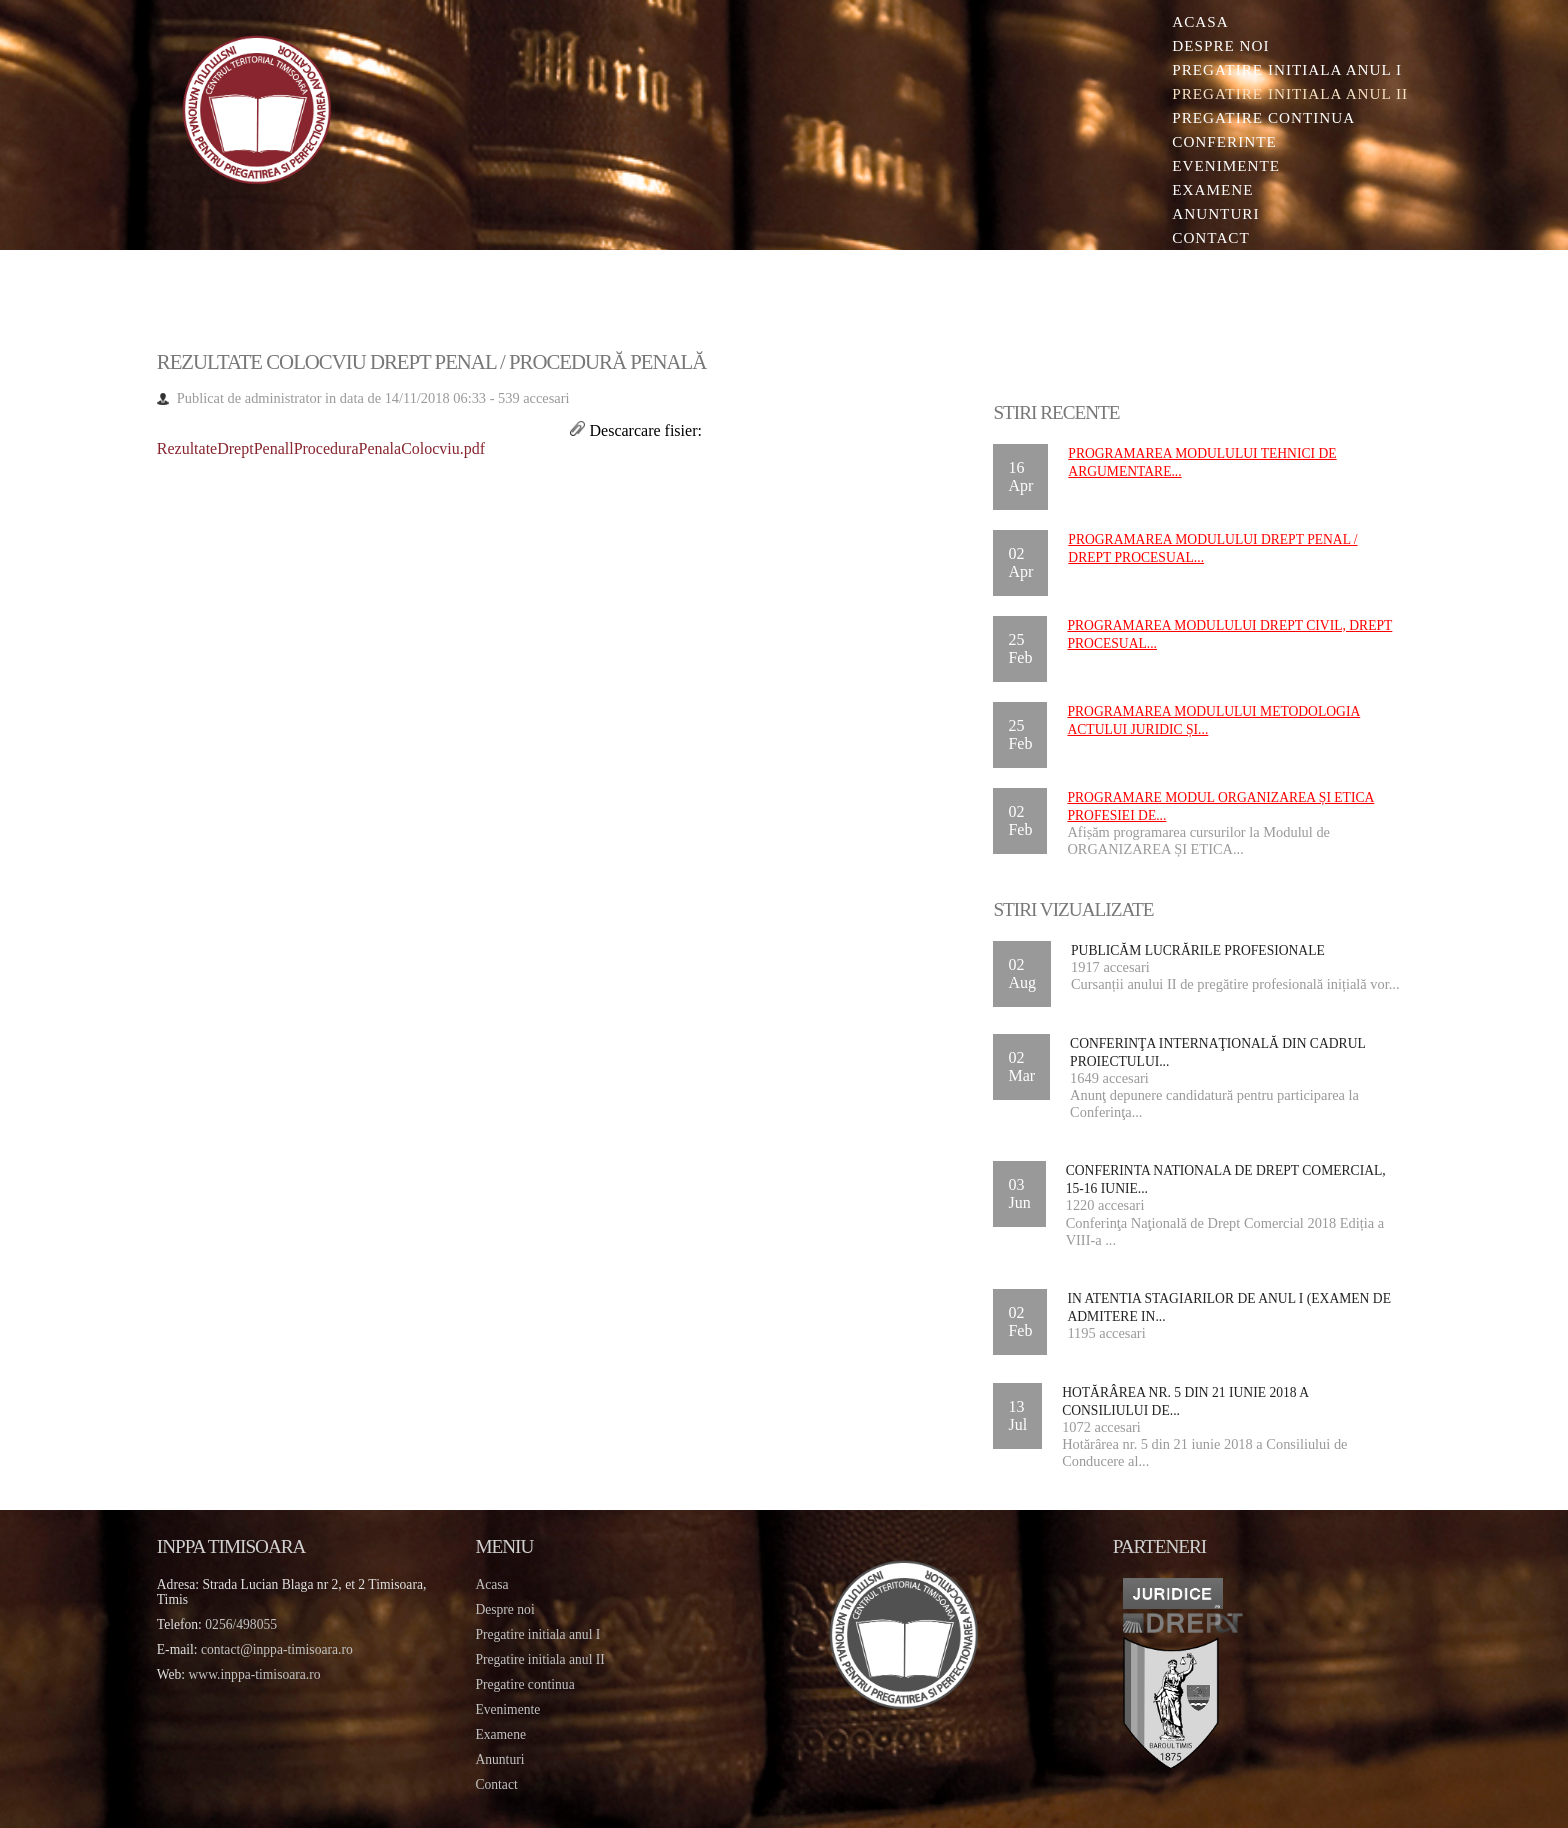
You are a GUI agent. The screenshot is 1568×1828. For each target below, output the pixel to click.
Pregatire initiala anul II (539, 1659)
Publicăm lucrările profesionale (1198, 950)
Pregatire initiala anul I (537, 1634)
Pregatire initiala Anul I (1287, 69)
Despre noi (1220, 45)
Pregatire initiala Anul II (1290, 93)
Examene (1212, 189)
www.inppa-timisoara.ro (255, 1674)
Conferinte (1224, 141)
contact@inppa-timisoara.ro (277, 1649)
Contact (1211, 237)
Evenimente (1226, 165)
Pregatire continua (1263, 117)
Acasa (1200, 21)
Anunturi (1215, 213)
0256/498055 (241, 1624)
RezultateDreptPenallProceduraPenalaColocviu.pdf (321, 448)
